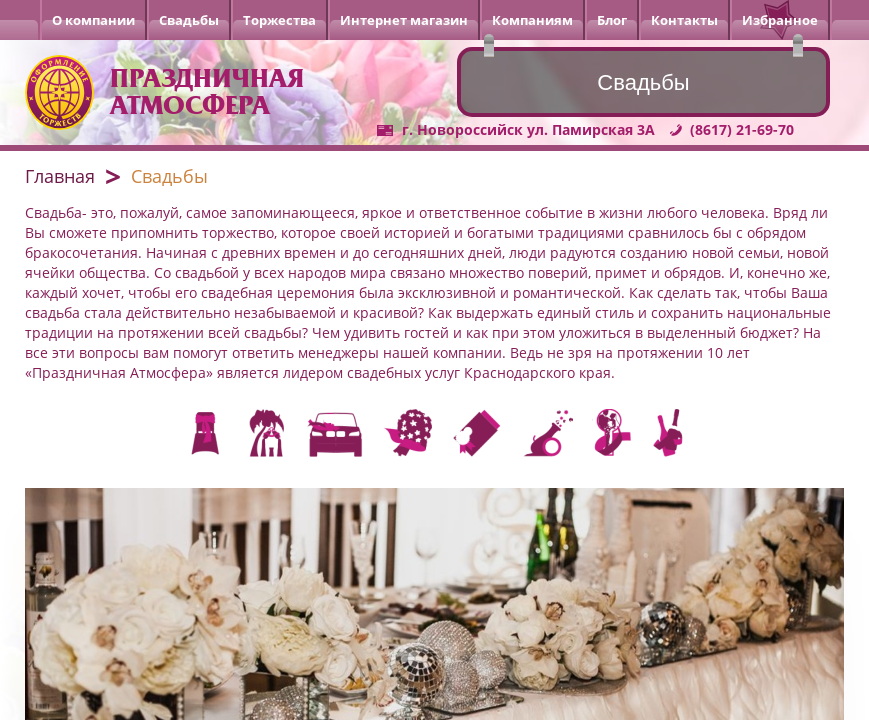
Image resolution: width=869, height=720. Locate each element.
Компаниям (532, 20)
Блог (612, 20)
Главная (60, 176)
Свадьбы (189, 20)
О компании (93, 20)
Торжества (279, 20)
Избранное (780, 20)
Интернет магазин (404, 20)
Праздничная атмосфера (207, 92)
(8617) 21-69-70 (742, 129)
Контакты (684, 20)
